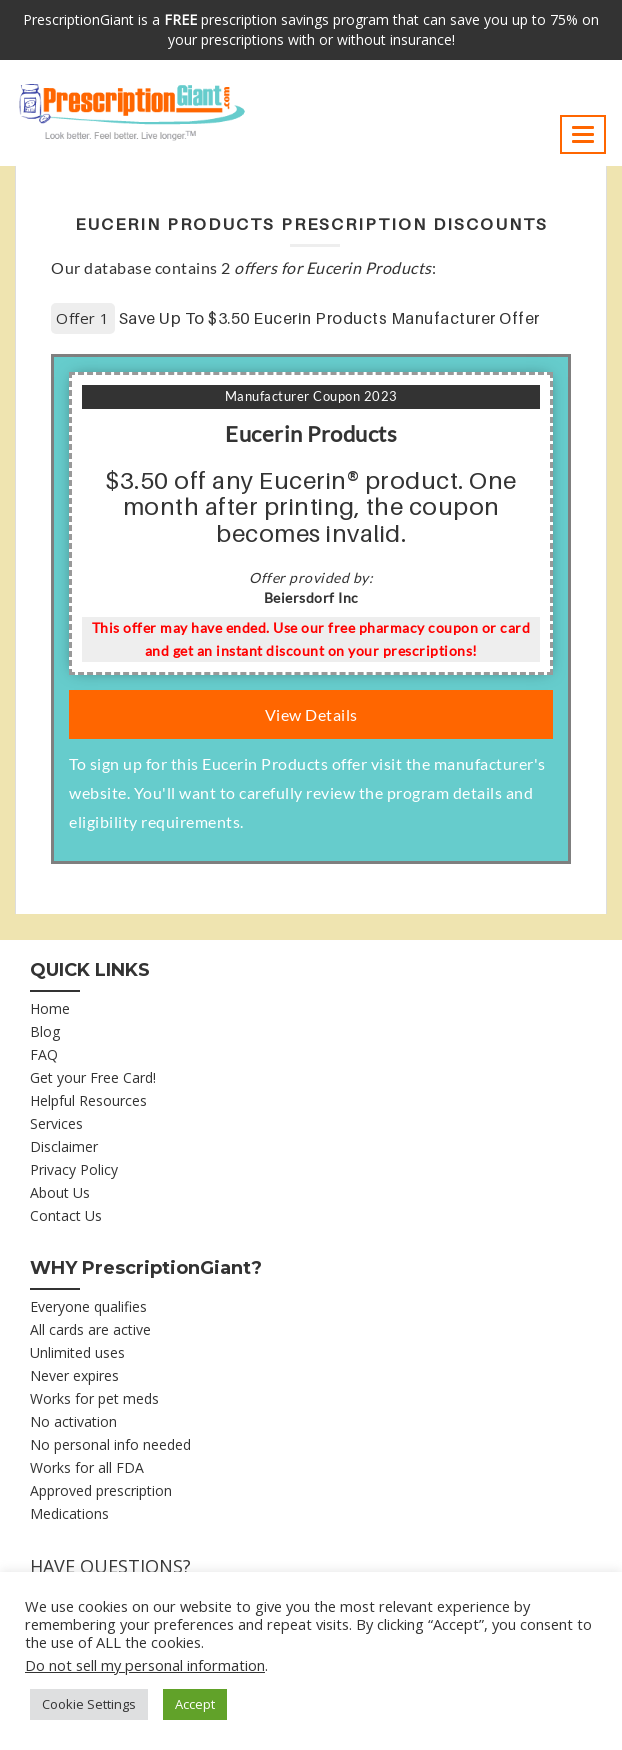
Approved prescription (101, 1490)
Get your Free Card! (93, 1077)
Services (56, 1123)
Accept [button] (195, 1704)
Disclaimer (64, 1146)
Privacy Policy (74, 1169)
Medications (69, 1513)
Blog (45, 1031)
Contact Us (66, 1215)
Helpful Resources (88, 1100)
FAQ (44, 1054)
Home (50, 1008)
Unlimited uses (77, 1352)
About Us (60, 1192)
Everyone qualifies (88, 1306)
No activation (73, 1421)
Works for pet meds (94, 1398)
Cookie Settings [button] (89, 1704)
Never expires (74, 1375)
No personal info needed (110, 1444)
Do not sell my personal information (145, 1665)
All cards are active (90, 1329)
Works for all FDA (87, 1467)
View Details (311, 714)
